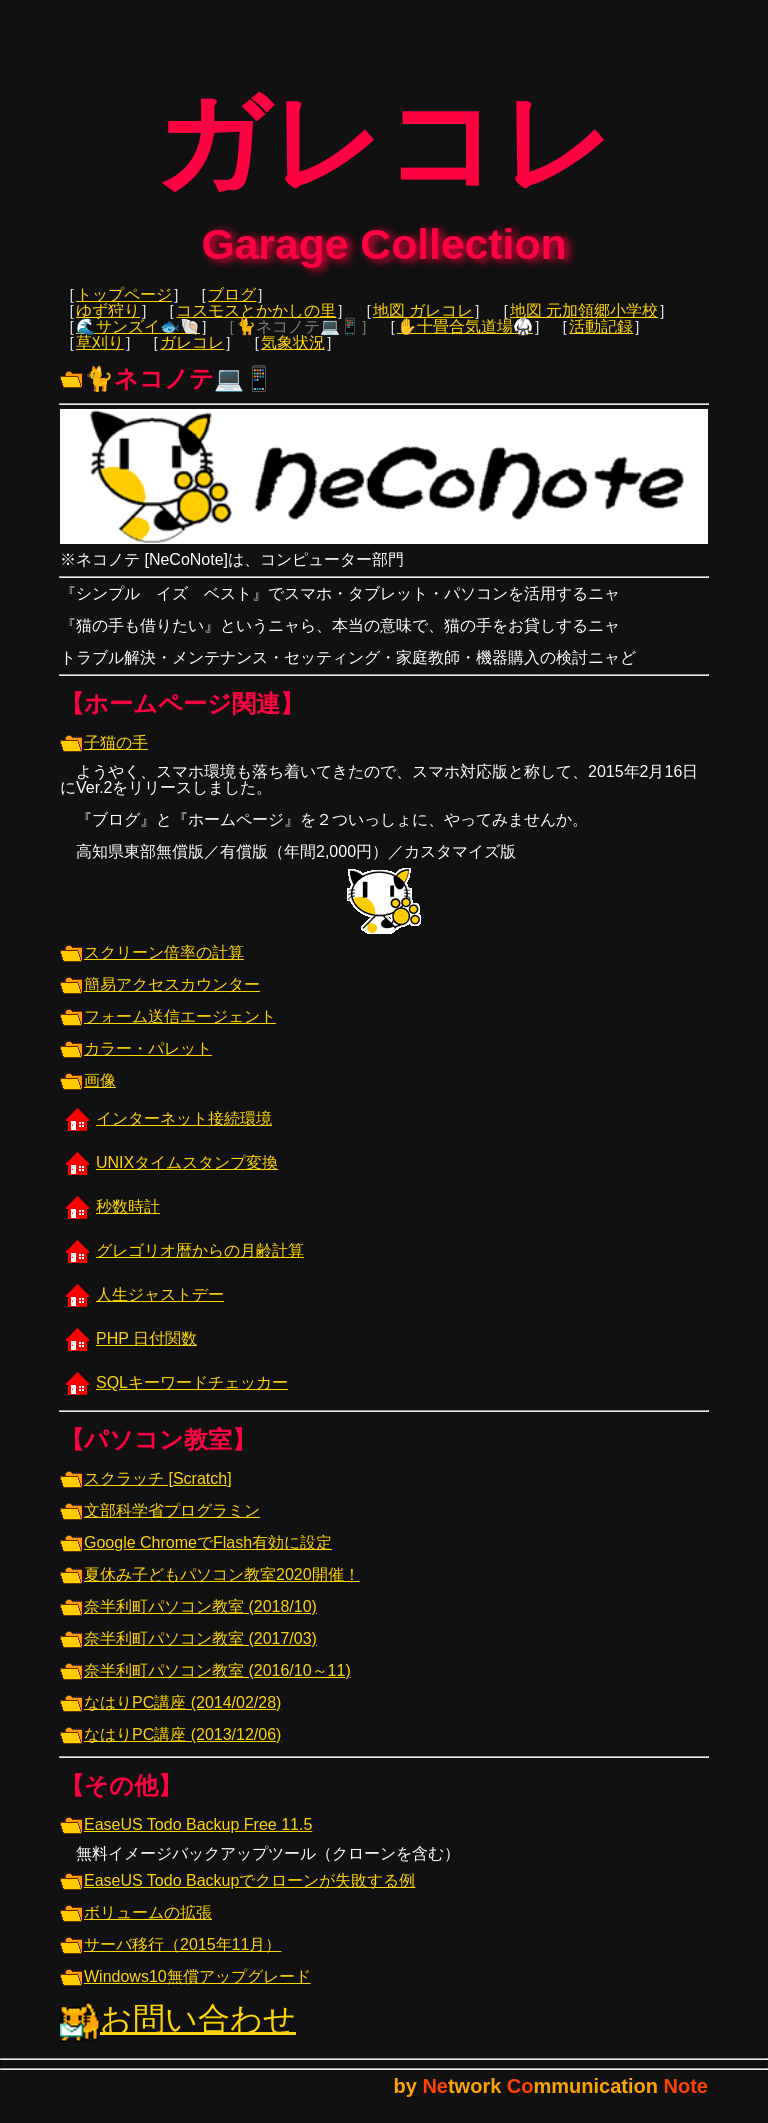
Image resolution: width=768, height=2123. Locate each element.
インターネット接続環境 (166, 1132)
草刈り (100, 356)
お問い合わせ (178, 2033)
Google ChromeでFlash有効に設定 (196, 1556)
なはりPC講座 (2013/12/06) (170, 1748)
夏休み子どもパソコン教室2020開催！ (210, 1588)
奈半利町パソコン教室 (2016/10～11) (205, 1684)
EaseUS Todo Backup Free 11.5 (186, 1838)
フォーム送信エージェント (168, 1030)
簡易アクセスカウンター (160, 998)
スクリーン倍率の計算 (152, 966)
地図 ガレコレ (423, 324)
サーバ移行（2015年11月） (170, 1958)
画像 (88, 1094)
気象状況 (293, 356)
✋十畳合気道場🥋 (465, 340)
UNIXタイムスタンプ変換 (169, 1176)
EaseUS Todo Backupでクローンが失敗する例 (237, 1894)
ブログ (232, 308)
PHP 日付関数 (128, 1352)
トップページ (124, 308)
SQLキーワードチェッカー (174, 1396)
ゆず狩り (108, 324)
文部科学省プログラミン (160, 1524)
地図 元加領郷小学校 (584, 324)
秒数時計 (110, 1220)
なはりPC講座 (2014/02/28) (170, 1716)
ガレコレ (192, 356)
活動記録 (601, 340)
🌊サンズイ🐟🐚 (138, 340)
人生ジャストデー (142, 1308)
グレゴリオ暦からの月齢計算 (182, 1264)
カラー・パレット (136, 1062)
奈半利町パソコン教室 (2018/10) (188, 1620)
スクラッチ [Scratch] (146, 1492)
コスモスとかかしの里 (256, 324)
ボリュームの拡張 (136, 1926)
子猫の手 (104, 756)
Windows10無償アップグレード (185, 1990)
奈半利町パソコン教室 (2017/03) (188, 1652)
